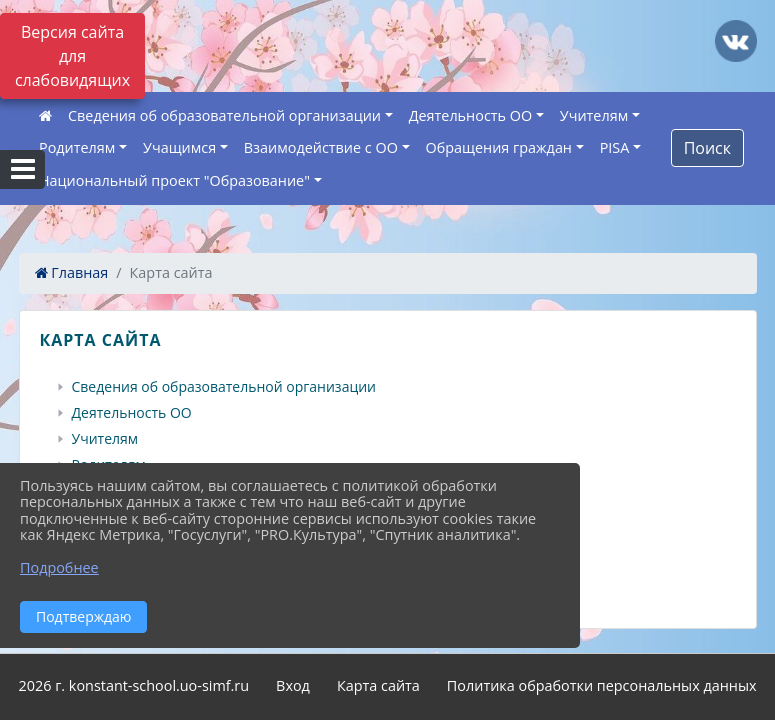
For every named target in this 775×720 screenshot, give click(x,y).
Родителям (77, 147)
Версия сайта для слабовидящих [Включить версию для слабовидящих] (72, 56)
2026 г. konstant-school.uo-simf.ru (134, 685)
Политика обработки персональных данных (602, 685)
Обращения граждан (499, 147)
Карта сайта (378, 685)
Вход (293, 685)
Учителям (594, 115)
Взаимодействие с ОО (321, 147)
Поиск (707, 148)
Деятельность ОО (471, 115)
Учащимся (179, 147)
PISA (615, 147)
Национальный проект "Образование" (174, 180)
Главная (72, 272)
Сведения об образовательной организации (224, 115)
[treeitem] (392, 387)
